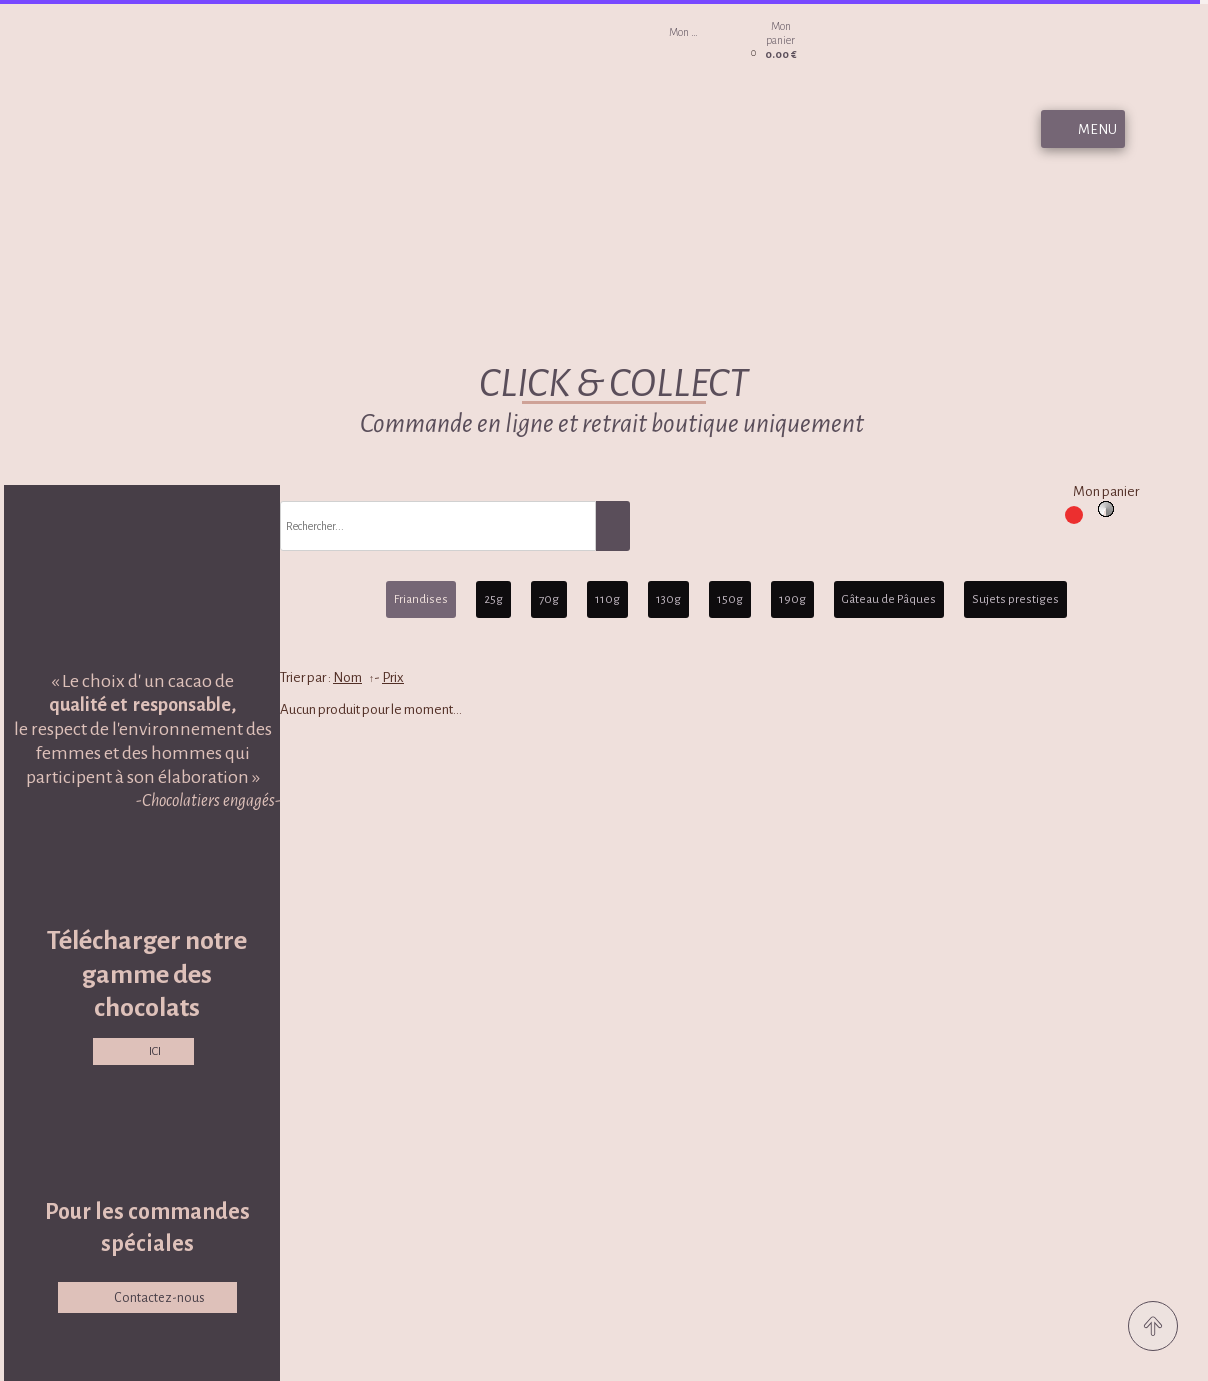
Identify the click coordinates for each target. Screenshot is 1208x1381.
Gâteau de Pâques (889, 599)
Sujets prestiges (1015, 599)
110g (607, 599)
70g (549, 599)
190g (792, 599)
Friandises (421, 599)
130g (668, 599)
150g (730, 599)
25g (493, 599)
